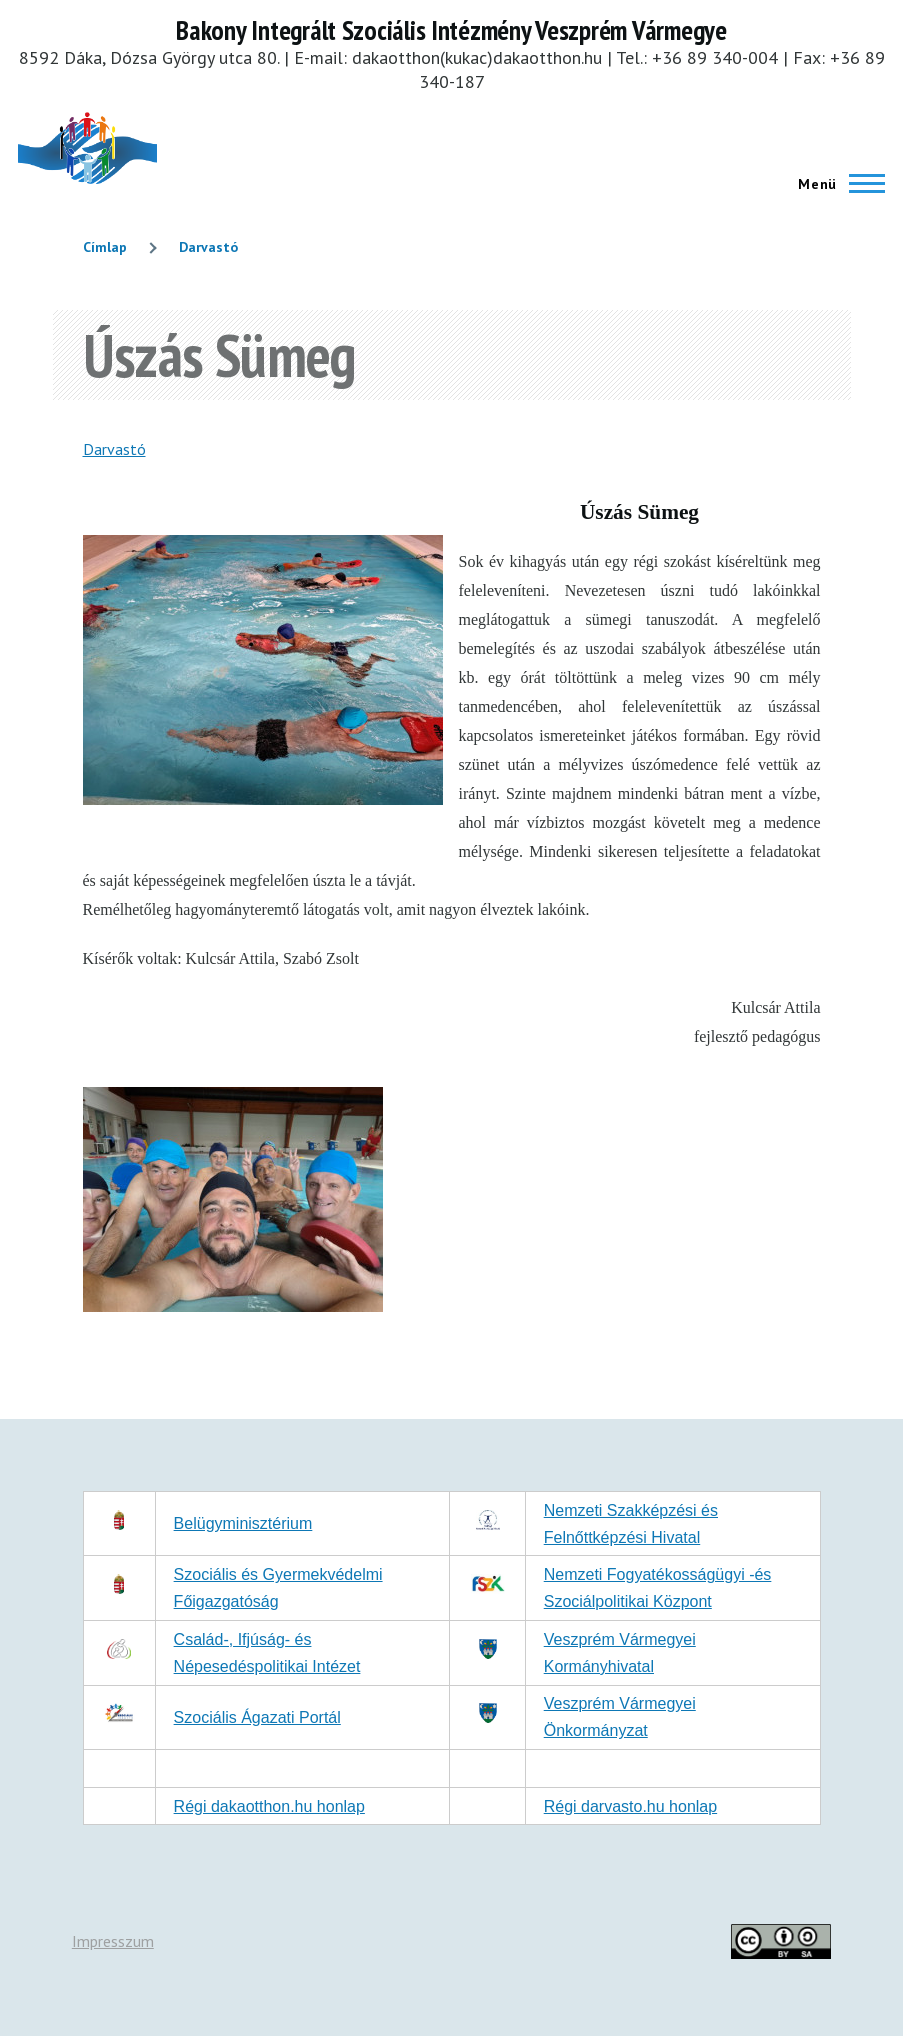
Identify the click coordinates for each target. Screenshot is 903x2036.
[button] (233, 1306)
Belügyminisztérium (243, 1523)
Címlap (105, 247)
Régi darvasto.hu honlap (630, 1806)
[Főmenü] (835, 184)
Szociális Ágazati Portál (257, 1717)
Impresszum (113, 1941)
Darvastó (208, 247)
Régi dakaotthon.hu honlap (269, 1806)
